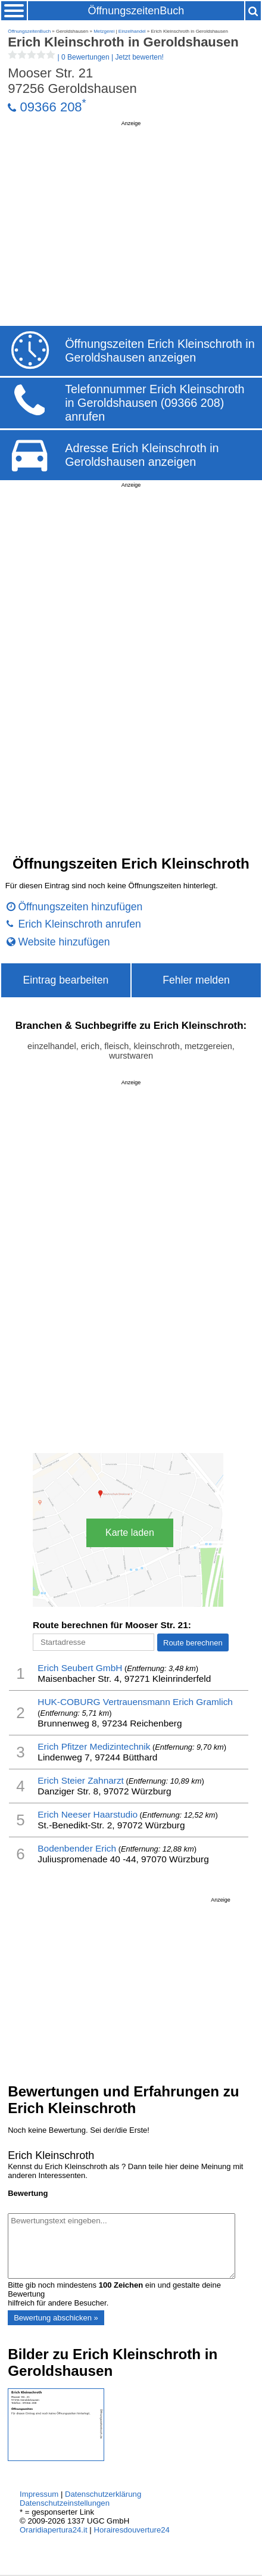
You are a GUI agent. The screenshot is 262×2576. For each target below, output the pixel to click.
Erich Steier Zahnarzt (81, 1780)
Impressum (39, 2494)
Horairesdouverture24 (131, 2529)
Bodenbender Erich (77, 1848)
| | (86, 57)
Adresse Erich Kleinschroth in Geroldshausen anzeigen (142, 454)
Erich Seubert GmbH (80, 1668)
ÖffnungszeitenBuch (136, 11)
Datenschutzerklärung (103, 2494)
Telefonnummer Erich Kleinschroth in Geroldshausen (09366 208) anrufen (154, 402)
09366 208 (51, 106)
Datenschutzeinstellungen (65, 2503)
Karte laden (129, 1532)
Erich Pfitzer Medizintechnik (94, 1746)
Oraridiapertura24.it (54, 2529)
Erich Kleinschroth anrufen (79, 924)
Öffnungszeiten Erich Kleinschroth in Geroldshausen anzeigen (160, 350)
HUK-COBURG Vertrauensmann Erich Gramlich (135, 1702)
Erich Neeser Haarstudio (88, 1814)
